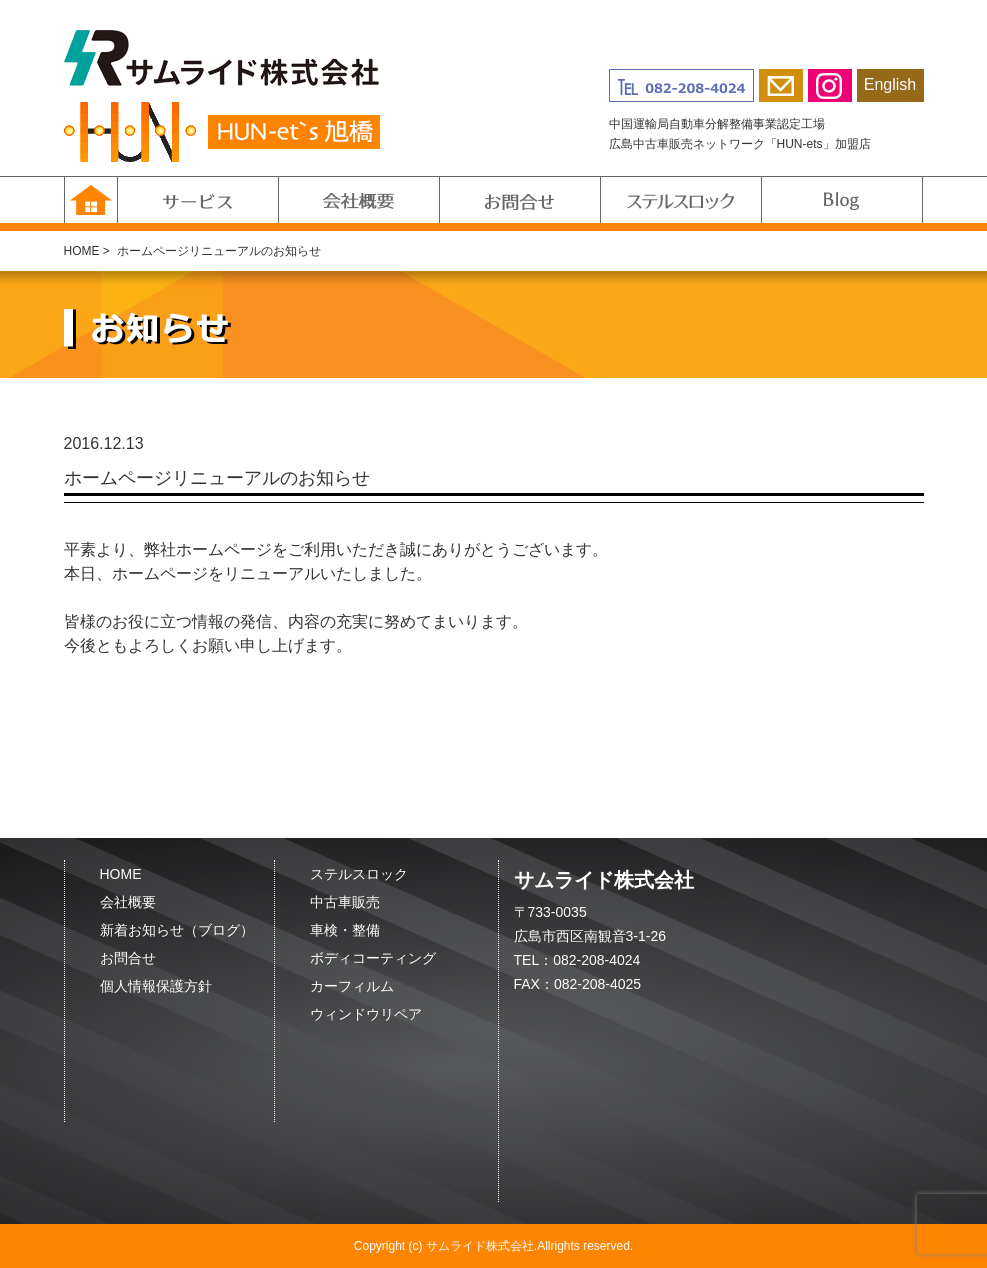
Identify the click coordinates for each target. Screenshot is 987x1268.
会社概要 (128, 902)
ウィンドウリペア (366, 1014)
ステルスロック (359, 874)
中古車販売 (345, 902)
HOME (82, 251)
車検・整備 (345, 930)
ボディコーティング (373, 958)
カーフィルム (352, 986)
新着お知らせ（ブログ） (177, 930)
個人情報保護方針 (156, 986)
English (890, 84)
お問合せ (128, 958)
